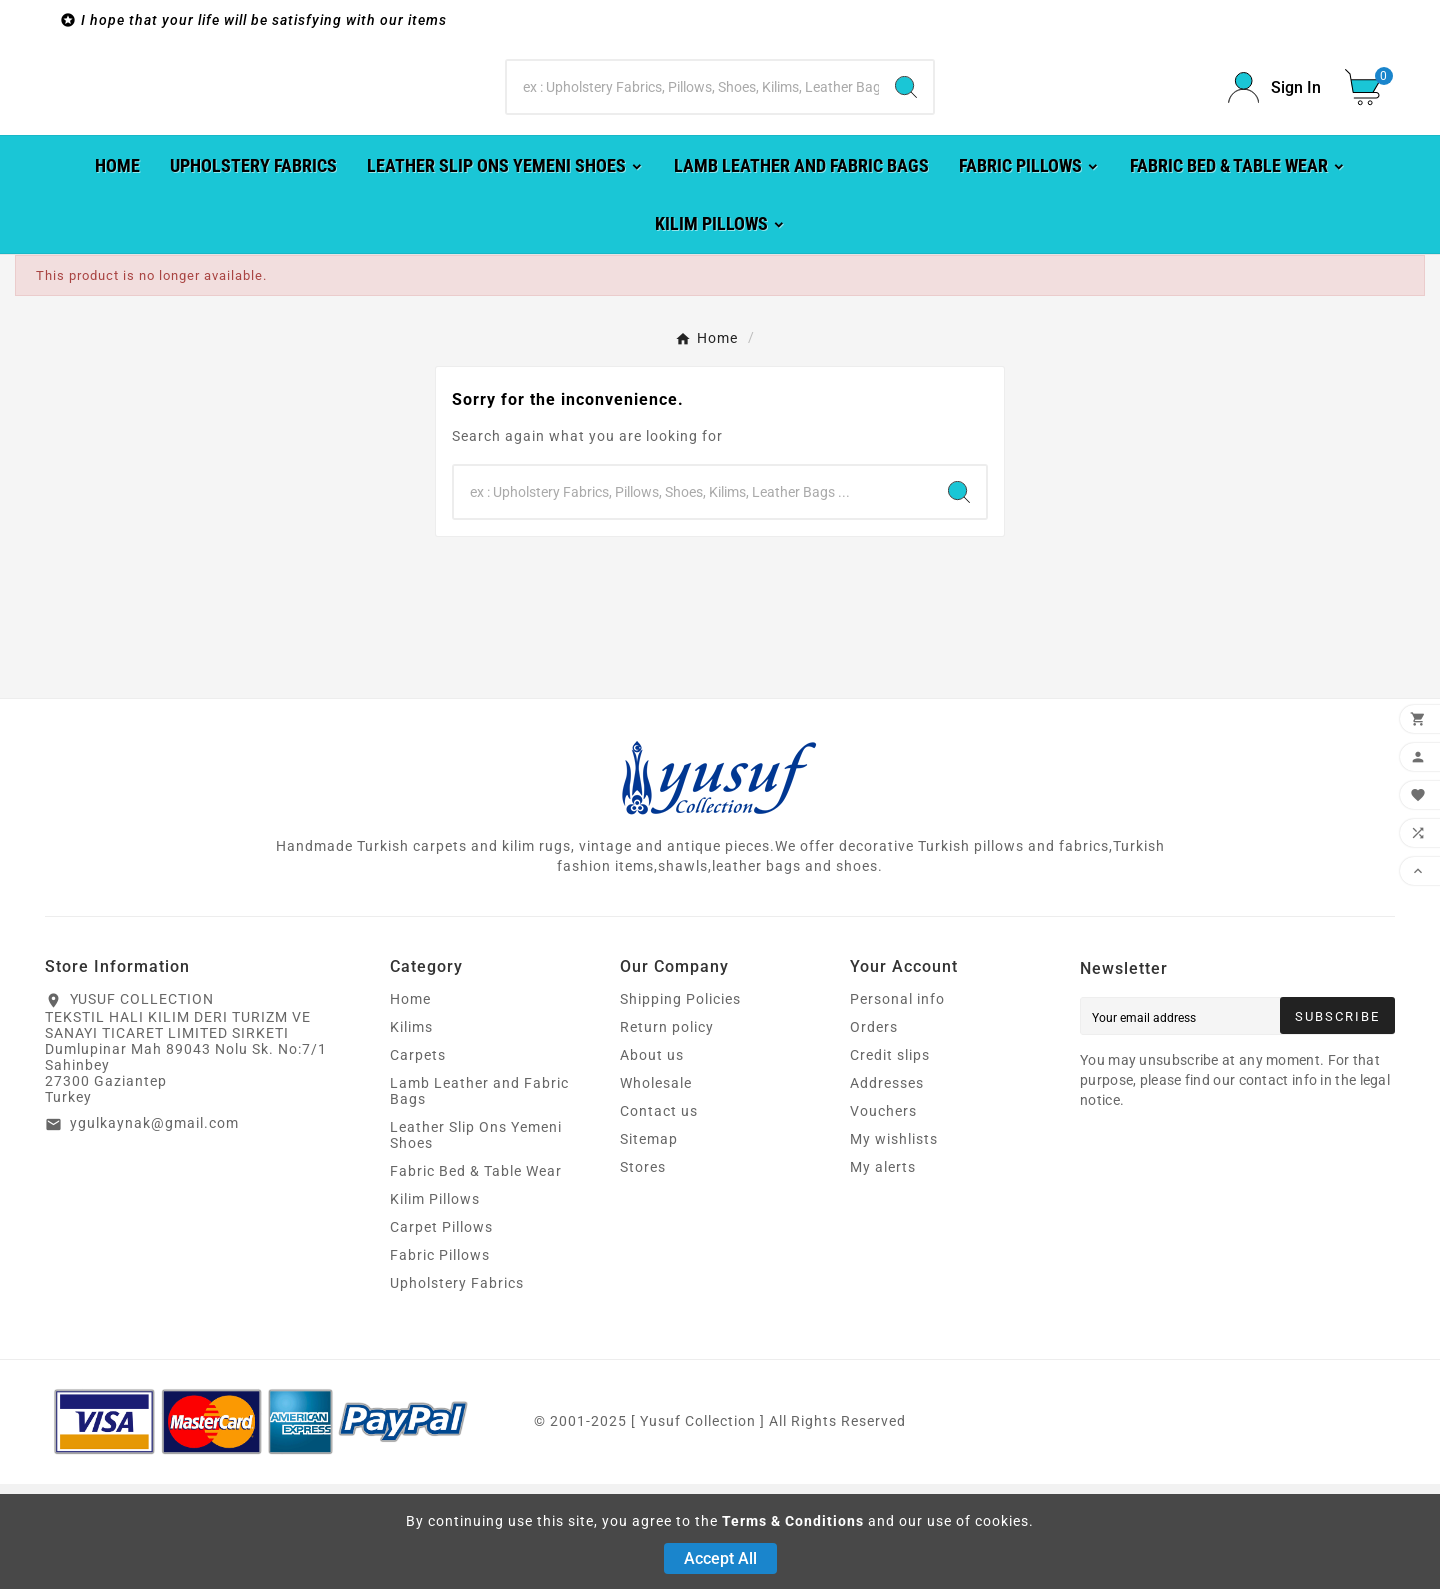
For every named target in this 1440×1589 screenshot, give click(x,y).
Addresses (887, 1188)
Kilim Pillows (435, 1304)
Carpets (418, 1160)
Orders (874, 1132)
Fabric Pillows (440, 1360)
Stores (643, 1272)
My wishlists (894, 1244)
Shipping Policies (680, 1104)
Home (410, 1104)
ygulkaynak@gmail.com (154, 1228)
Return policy (667, 1132)
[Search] (693, 140)
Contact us (659, 1216)
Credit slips (890, 1160)
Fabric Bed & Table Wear (476, 1276)
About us (652, 1160)
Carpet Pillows (441, 1332)
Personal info (897, 1104)
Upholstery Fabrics (457, 1388)
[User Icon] (1274, 140)
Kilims (411, 1132)
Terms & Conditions (793, 1521)
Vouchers (883, 1216)
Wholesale (656, 1188)
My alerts (883, 1272)
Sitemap (649, 1244)
